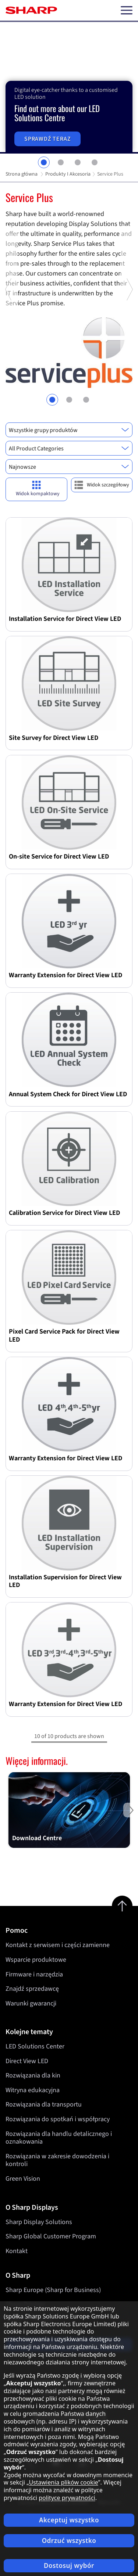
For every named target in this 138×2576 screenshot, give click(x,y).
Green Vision (23, 2178)
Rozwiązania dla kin (33, 2075)
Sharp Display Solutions (39, 2222)
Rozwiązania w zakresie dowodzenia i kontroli (57, 2160)
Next (129, 351)
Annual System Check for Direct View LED (68, 1094)
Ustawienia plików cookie (63, 2482)
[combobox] (69, 429)
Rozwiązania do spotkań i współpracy (58, 2119)
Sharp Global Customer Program (51, 2236)
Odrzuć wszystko (69, 2540)
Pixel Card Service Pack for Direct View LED (64, 1335)
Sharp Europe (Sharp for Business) (53, 2290)
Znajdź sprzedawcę (32, 1988)
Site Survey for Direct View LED (53, 737)
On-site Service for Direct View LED (59, 856)
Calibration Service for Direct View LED (64, 1212)
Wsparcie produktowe (36, 1959)
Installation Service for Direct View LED (65, 618)
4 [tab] (94, 162)
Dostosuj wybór (69, 2565)
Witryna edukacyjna (33, 2090)
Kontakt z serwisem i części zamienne (58, 1945)
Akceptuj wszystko (69, 2520)
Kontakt (17, 2251)
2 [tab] (61, 162)
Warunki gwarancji (31, 2003)
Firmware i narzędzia (34, 1974)
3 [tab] (78, 162)
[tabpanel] (69, 88)
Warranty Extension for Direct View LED (65, 975)
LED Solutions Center (35, 2046)
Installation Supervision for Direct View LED (65, 1581)
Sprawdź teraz (47, 139)
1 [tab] (44, 162)
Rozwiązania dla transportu (44, 2104)
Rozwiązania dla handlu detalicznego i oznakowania (59, 2138)
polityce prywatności (67, 2498)
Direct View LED (27, 2061)
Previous (9, 351)
